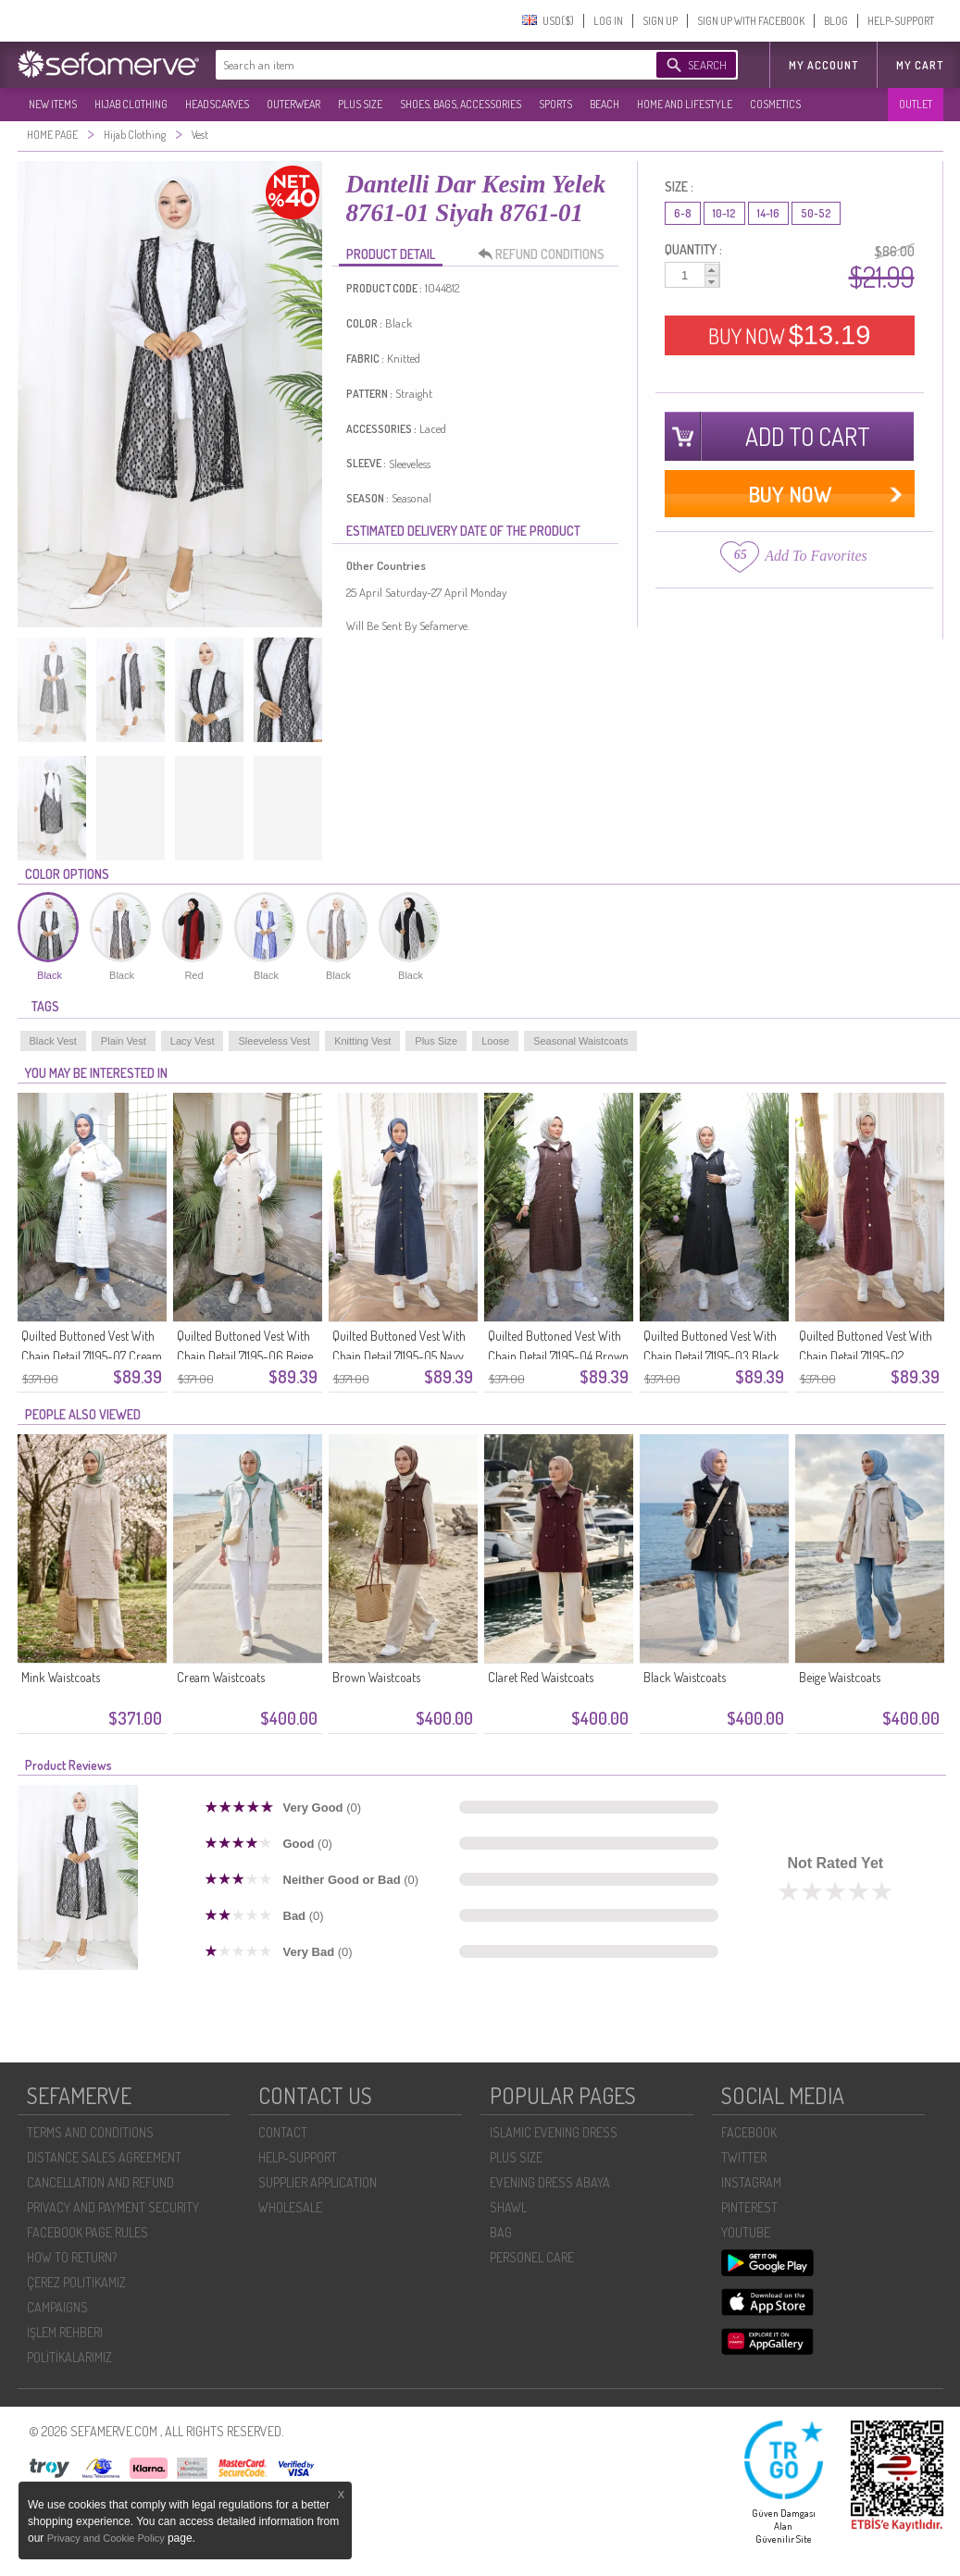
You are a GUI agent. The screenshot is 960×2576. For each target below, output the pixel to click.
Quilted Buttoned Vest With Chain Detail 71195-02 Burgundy (865, 1356)
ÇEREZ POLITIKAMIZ (76, 2282)
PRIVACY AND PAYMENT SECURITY (113, 2207)
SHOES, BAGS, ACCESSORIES (460, 104)
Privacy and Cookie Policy (107, 2538)
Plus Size (436, 1040)
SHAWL (508, 2207)
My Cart (919, 65)
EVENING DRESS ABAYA (550, 2182)
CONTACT (282, 2132)
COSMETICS (775, 104)
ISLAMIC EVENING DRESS (553, 2132)
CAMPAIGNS (57, 2307)
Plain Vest (123, 1040)
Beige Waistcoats (839, 1677)
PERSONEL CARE (532, 2257)
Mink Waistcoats (60, 1677)
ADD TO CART (807, 436)
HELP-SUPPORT (900, 21)
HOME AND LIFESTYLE (684, 104)
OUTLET (915, 104)
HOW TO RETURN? (72, 2257)
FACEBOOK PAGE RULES (87, 2232)
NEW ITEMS (53, 104)
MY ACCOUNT (823, 65)
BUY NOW (789, 335)
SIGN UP (660, 21)
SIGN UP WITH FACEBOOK (750, 21)
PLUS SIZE (360, 104)
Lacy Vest (192, 1040)
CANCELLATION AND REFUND (100, 2182)
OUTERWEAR (293, 104)
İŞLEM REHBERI (65, 2332)
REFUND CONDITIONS (546, 254)
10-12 (724, 213)
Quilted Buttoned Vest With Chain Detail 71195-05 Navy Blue (399, 1356)
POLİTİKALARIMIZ (69, 2357)
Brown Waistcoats (376, 1677)
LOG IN (608, 21)
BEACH (604, 104)
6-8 (683, 213)
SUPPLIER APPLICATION (317, 2182)
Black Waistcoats (684, 1677)
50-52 (816, 213)
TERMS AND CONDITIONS (90, 2132)
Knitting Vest (362, 1040)
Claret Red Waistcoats (540, 1677)
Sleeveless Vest (274, 1040)
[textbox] (417, 65)
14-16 (768, 213)
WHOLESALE (290, 2207)
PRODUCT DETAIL (390, 254)
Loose (495, 1040)
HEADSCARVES (217, 104)
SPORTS (555, 104)
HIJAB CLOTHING (131, 104)
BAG (501, 2232)
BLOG (836, 21)
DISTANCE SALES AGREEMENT (104, 2157)
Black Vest (53, 1040)
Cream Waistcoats (221, 1677)
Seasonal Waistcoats (580, 1040)
